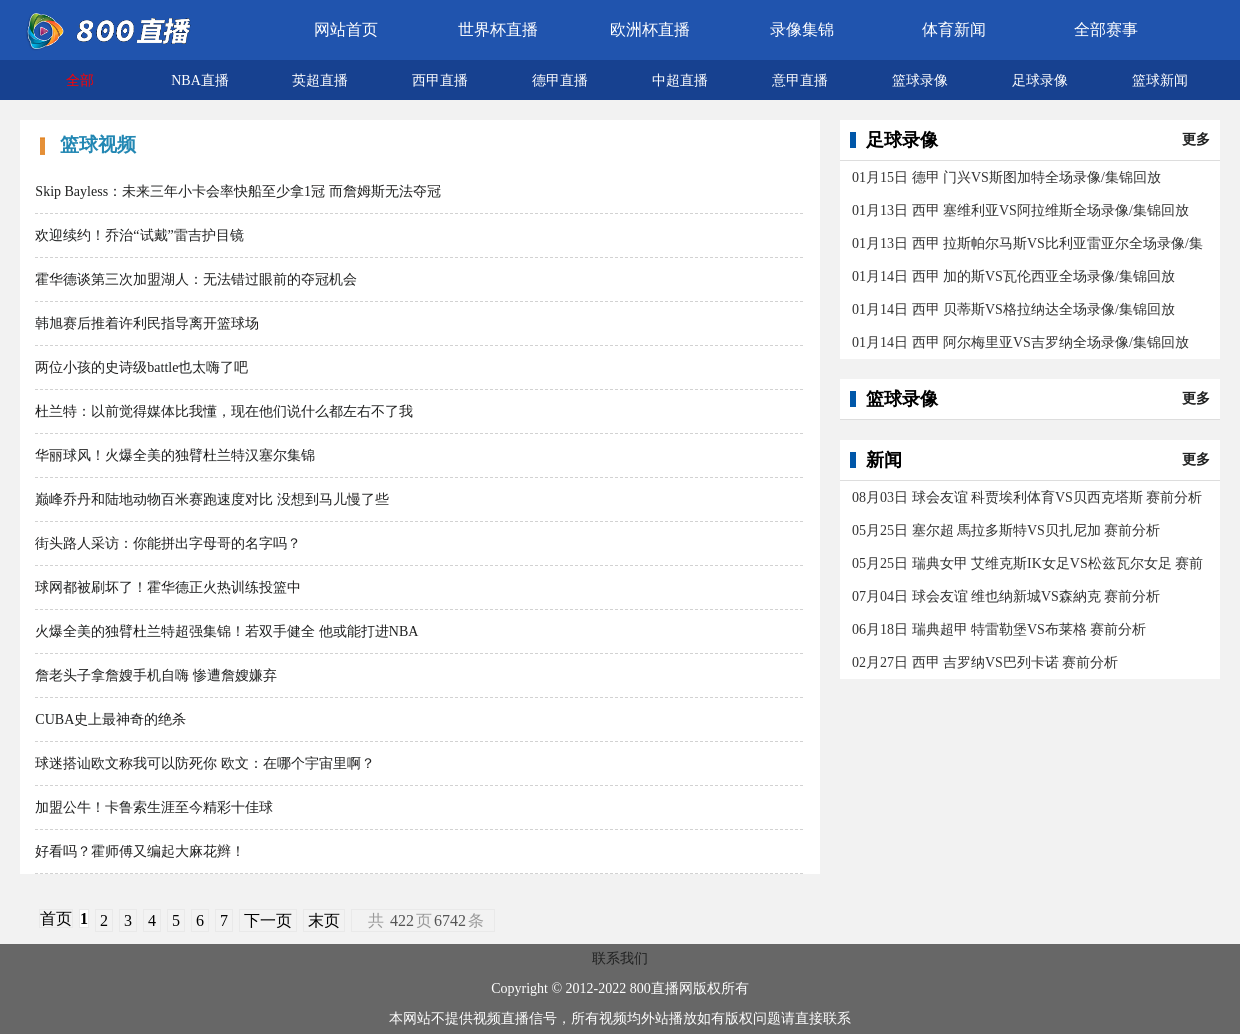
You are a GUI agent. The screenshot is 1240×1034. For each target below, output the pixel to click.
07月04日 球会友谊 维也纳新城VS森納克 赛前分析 (1006, 596)
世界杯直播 (498, 29)
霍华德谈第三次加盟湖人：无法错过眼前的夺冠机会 (196, 279)
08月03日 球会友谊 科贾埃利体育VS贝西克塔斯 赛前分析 (1027, 497)
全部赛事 (1106, 29)
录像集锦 (802, 29)
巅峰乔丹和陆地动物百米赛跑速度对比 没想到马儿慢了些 (212, 499)
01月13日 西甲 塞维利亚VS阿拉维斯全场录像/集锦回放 (1020, 210)
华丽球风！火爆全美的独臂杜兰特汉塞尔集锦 (175, 455)
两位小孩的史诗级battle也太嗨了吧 (141, 367)
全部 (80, 80)
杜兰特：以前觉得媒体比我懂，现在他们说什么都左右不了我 (224, 411)
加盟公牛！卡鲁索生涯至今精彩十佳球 (154, 807)
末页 (324, 920)
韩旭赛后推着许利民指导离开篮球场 (147, 323)
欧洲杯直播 (650, 29)
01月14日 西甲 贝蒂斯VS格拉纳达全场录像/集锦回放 (1013, 309)
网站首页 (346, 29)
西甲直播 (440, 80)
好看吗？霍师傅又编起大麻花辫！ (140, 851)
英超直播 (320, 80)
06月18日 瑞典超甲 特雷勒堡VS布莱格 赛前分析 (999, 629)
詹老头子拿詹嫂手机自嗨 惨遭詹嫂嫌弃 (156, 675)
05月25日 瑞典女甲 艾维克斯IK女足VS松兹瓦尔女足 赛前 (1027, 563)
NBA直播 (200, 80)
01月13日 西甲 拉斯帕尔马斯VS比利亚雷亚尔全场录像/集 (1027, 243)
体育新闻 (954, 29)
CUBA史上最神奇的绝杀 (110, 719)
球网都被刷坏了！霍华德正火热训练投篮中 (168, 587)
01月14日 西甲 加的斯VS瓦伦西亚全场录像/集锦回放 (1013, 276)
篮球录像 (920, 80)
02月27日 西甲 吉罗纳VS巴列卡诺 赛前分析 (985, 662)
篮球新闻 (1160, 80)
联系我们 (620, 958)
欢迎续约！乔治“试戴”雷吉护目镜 (139, 235)
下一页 (268, 920)
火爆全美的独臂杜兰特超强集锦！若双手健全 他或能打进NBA (226, 631)
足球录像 (1040, 80)
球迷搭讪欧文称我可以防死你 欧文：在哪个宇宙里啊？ (205, 763)
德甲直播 (560, 80)
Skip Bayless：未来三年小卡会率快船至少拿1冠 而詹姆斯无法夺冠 (237, 191)
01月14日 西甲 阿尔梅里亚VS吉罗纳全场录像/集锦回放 (1020, 342)
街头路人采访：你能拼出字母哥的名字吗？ (168, 543)
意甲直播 (800, 80)
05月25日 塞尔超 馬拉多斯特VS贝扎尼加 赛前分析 (1006, 530)
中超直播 (680, 80)
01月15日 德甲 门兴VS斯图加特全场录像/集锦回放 (1006, 177)
